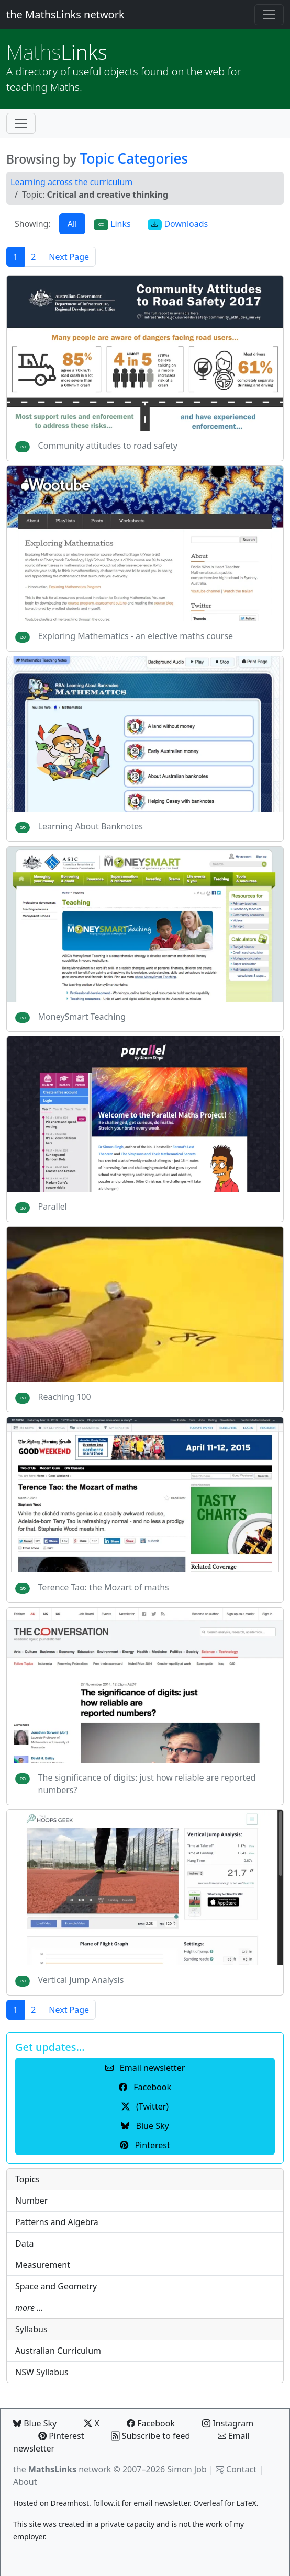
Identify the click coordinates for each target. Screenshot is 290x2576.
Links (56, 51)
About (25, 2482)
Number (31, 2200)
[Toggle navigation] (269, 14)
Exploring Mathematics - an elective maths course (135, 636)
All (72, 224)
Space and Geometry (56, 2286)
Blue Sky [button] (145, 2126)
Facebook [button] (145, 2087)
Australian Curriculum (58, 2350)
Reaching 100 (64, 1397)
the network (62, 2469)
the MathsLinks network (65, 14)
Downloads (178, 224)
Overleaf (207, 2503)
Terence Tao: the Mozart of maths (103, 1587)
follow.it (106, 2503)
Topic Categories (134, 158)
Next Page (69, 257)
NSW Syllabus (42, 2372)
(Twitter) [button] (145, 2106)
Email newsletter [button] (145, 2067)
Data (24, 2243)
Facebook (151, 2423)
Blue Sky (35, 2423)
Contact (241, 2469)
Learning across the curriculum (71, 182)
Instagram (227, 2423)
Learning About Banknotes (90, 826)
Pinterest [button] (145, 2145)
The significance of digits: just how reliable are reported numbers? (147, 1784)
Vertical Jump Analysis (81, 1980)
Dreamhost (70, 2503)
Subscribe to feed (151, 2436)
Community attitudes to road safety (107, 445)
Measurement (42, 2265)
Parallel (52, 1206)
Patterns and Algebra (56, 2222)
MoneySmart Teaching (82, 1016)
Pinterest (61, 2436)
